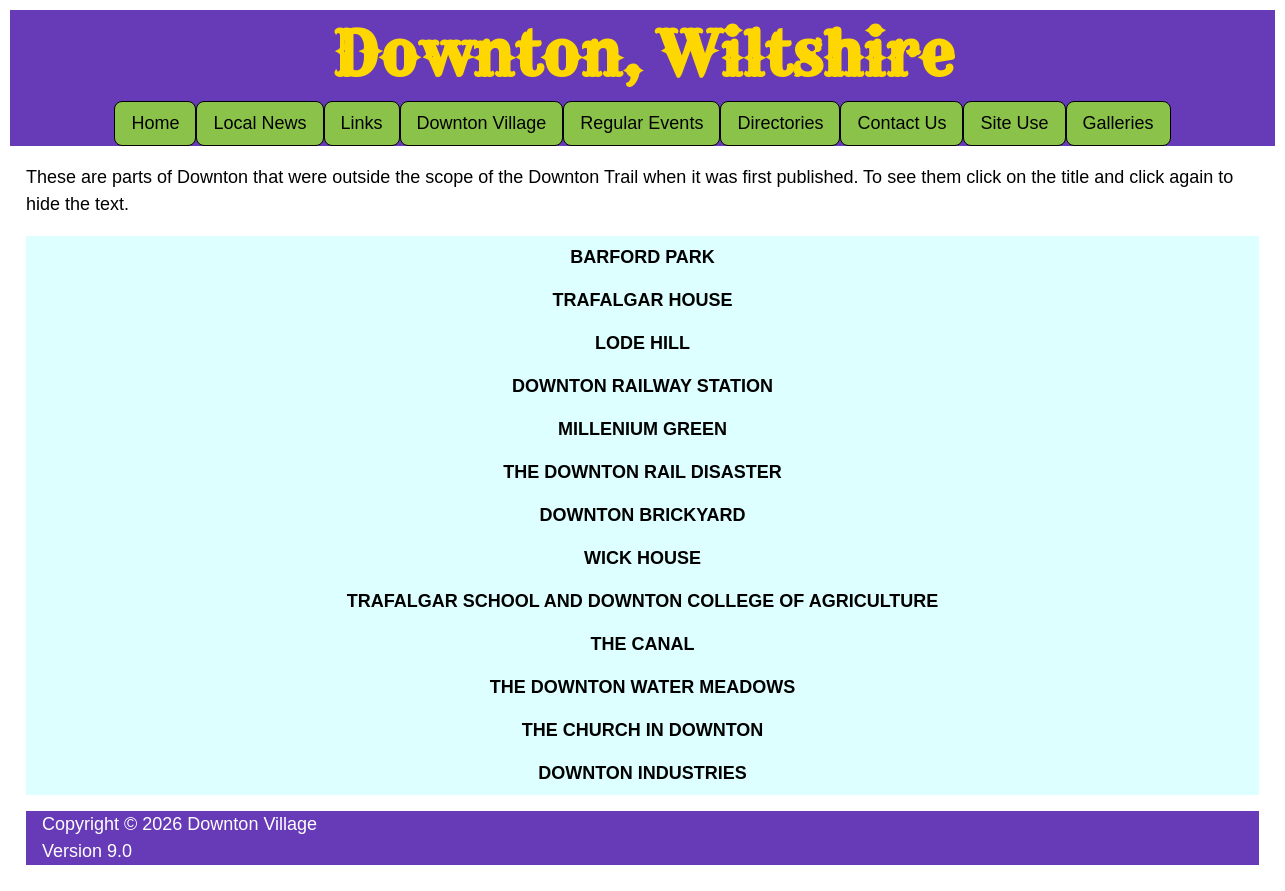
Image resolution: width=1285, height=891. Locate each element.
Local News (259, 123)
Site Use (1014, 123)
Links (362, 123)
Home (155, 123)
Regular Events (641, 123)
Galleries (1118, 123)
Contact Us (901, 123)
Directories (780, 123)
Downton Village (482, 123)
